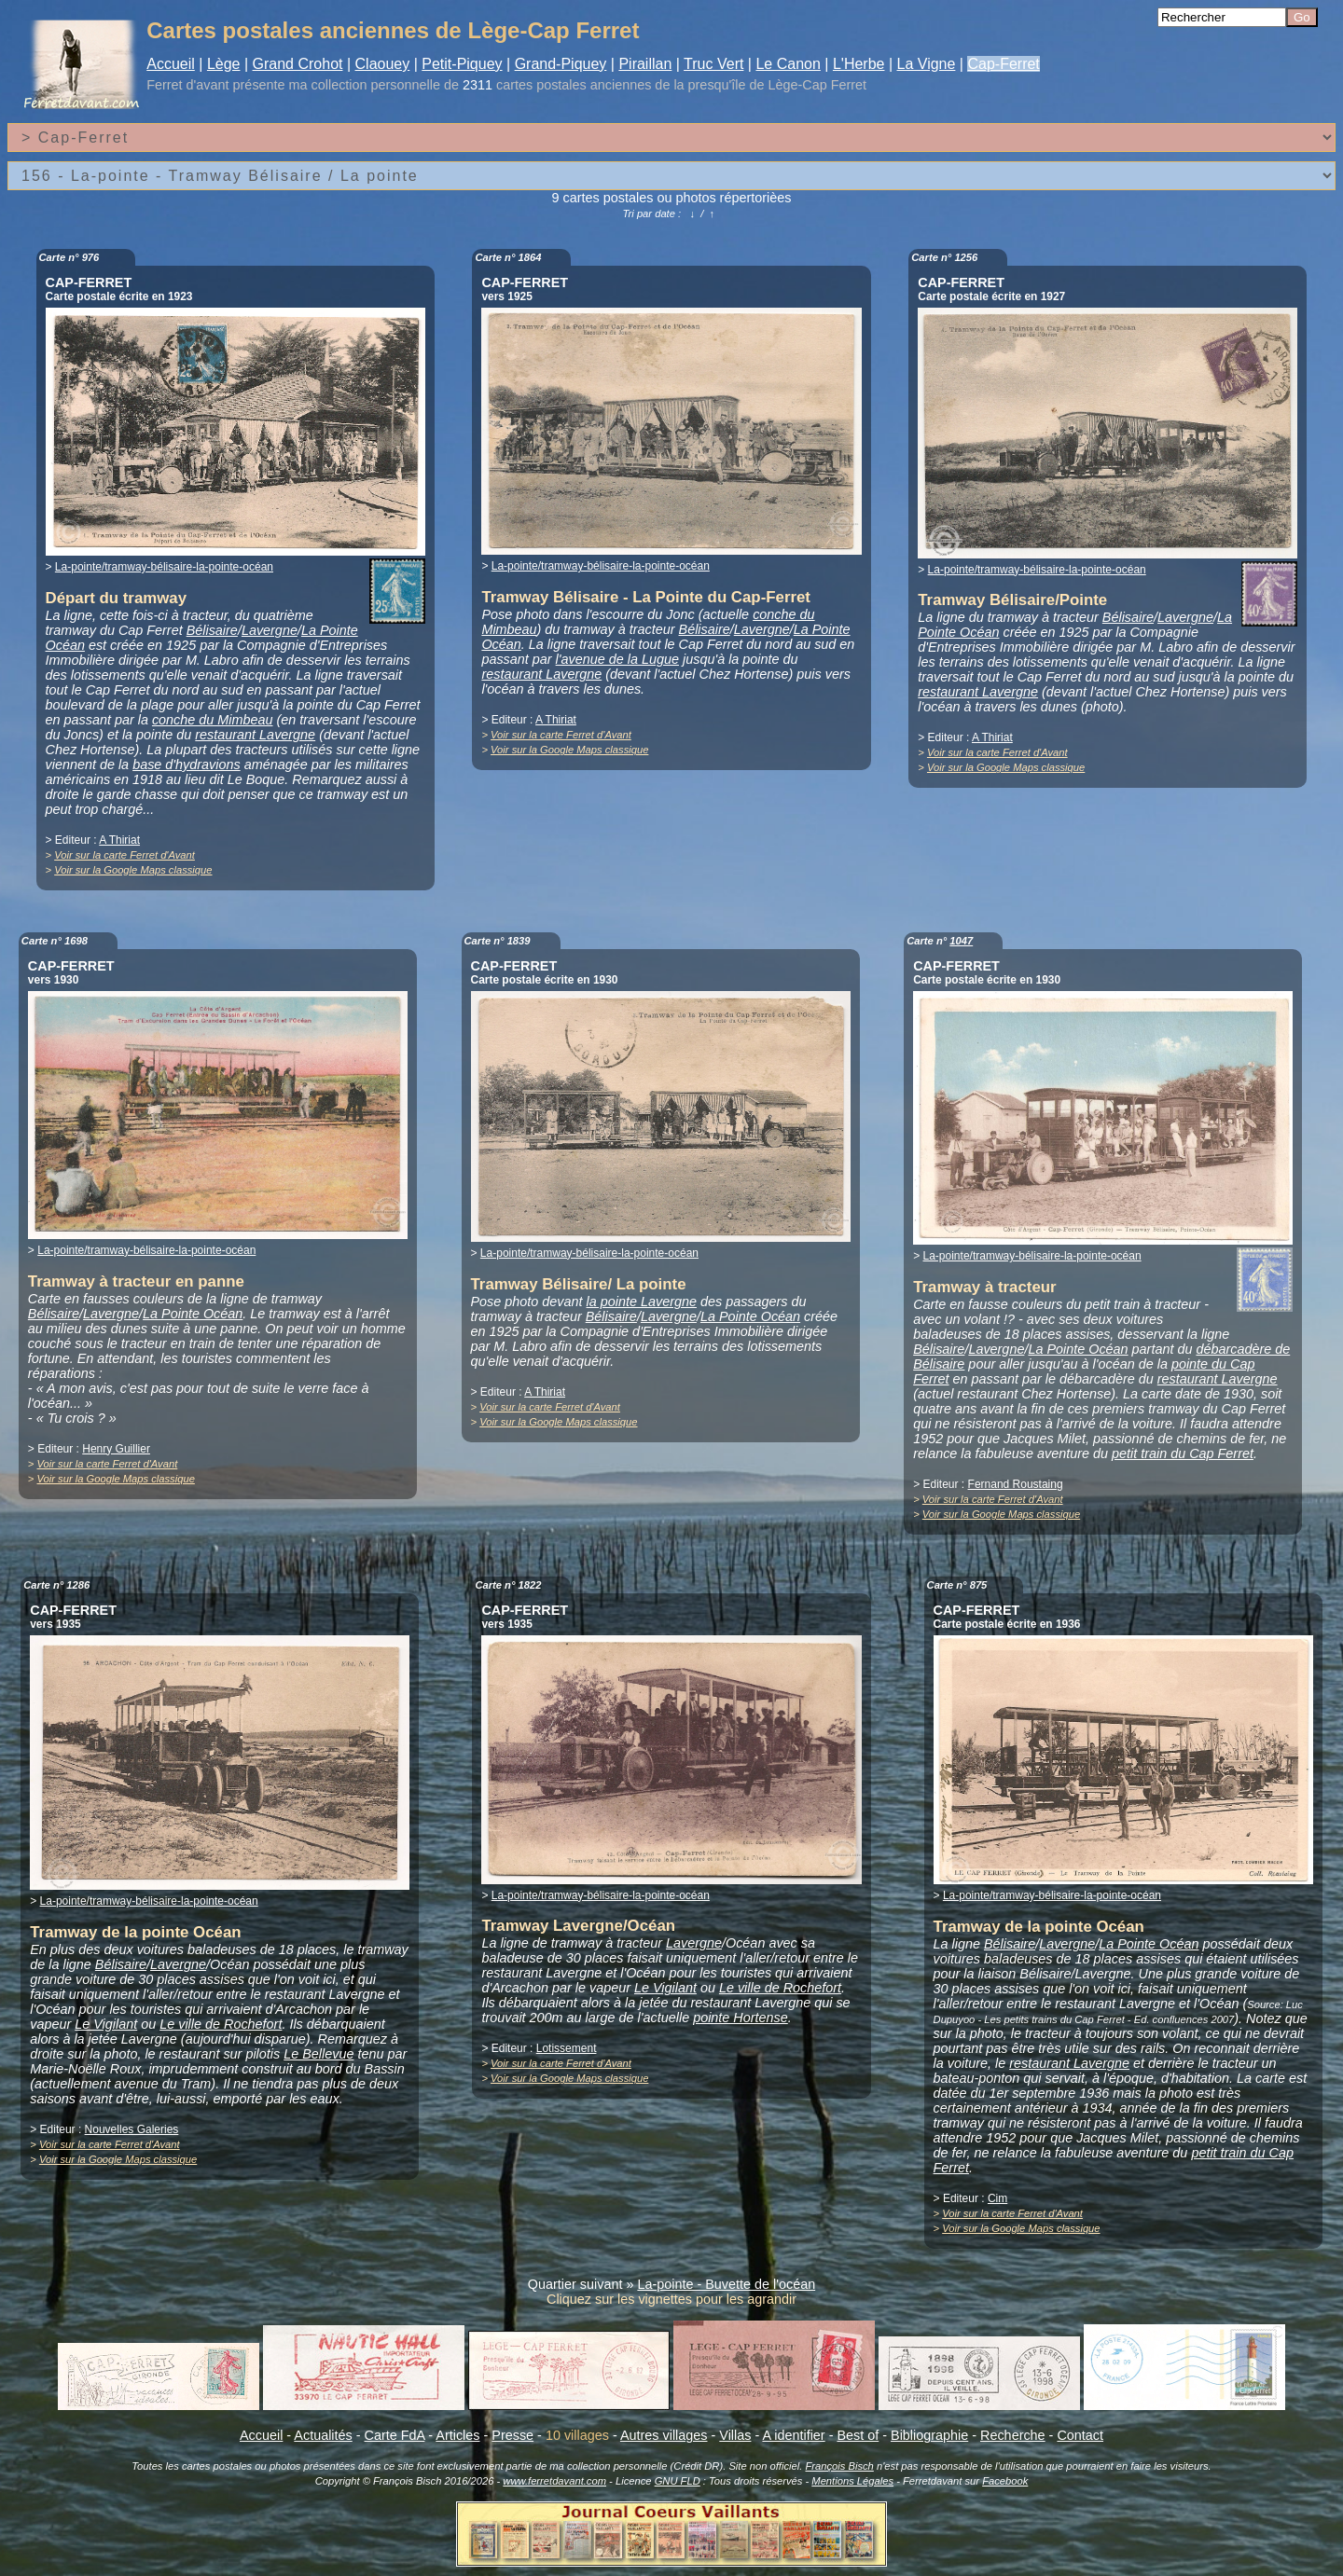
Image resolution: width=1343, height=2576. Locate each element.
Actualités (323, 2435)
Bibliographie (929, 2435)
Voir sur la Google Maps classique (133, 869)
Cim (997, 2198)
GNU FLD (677, 2480)
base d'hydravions (186, 764)
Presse (512, 2435)
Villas (735, 2435)
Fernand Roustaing (1015, 1484)
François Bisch (839, 2466)
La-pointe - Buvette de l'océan (726, 2284)
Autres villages (664, 2435)
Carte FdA (395, 2435)
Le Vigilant (106, 2024)
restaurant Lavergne (255, 734)
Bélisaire (212, 630)
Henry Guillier (116, 1448)
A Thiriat (119, 840)
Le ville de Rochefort (220, 2024)
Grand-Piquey (561, 64)
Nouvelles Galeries (132, 2129)
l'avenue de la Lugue (617, 659)
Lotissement (566, 2048)
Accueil (170, 64)
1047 (961, 940)
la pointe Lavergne (642, 1301)
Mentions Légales (852, 2480)
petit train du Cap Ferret (1182, 1453)
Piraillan (645, 64)
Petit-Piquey (462, 64)
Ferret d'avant (187, 84)
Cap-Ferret (1003, 64)
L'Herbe (859, 64)
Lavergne (270, 630)
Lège (224, 64)
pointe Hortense (740, 2017)
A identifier (793, 2435)
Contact (1080, 2435)
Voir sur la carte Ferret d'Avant (124, 855)
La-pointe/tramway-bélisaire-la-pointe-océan (164, 566)
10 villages (577, 2435)
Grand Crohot (298, 64)
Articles (457, 2435)
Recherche (1012, 2435)
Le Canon (787, 64)
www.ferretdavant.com (554, 2480)
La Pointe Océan (192, 1313)
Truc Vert (713, 64)
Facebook (1005, 2480)
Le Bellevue (318, 2053)
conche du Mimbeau (212, 719)
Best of (858, 2435)
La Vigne (926, 64)
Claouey (382, 64)
